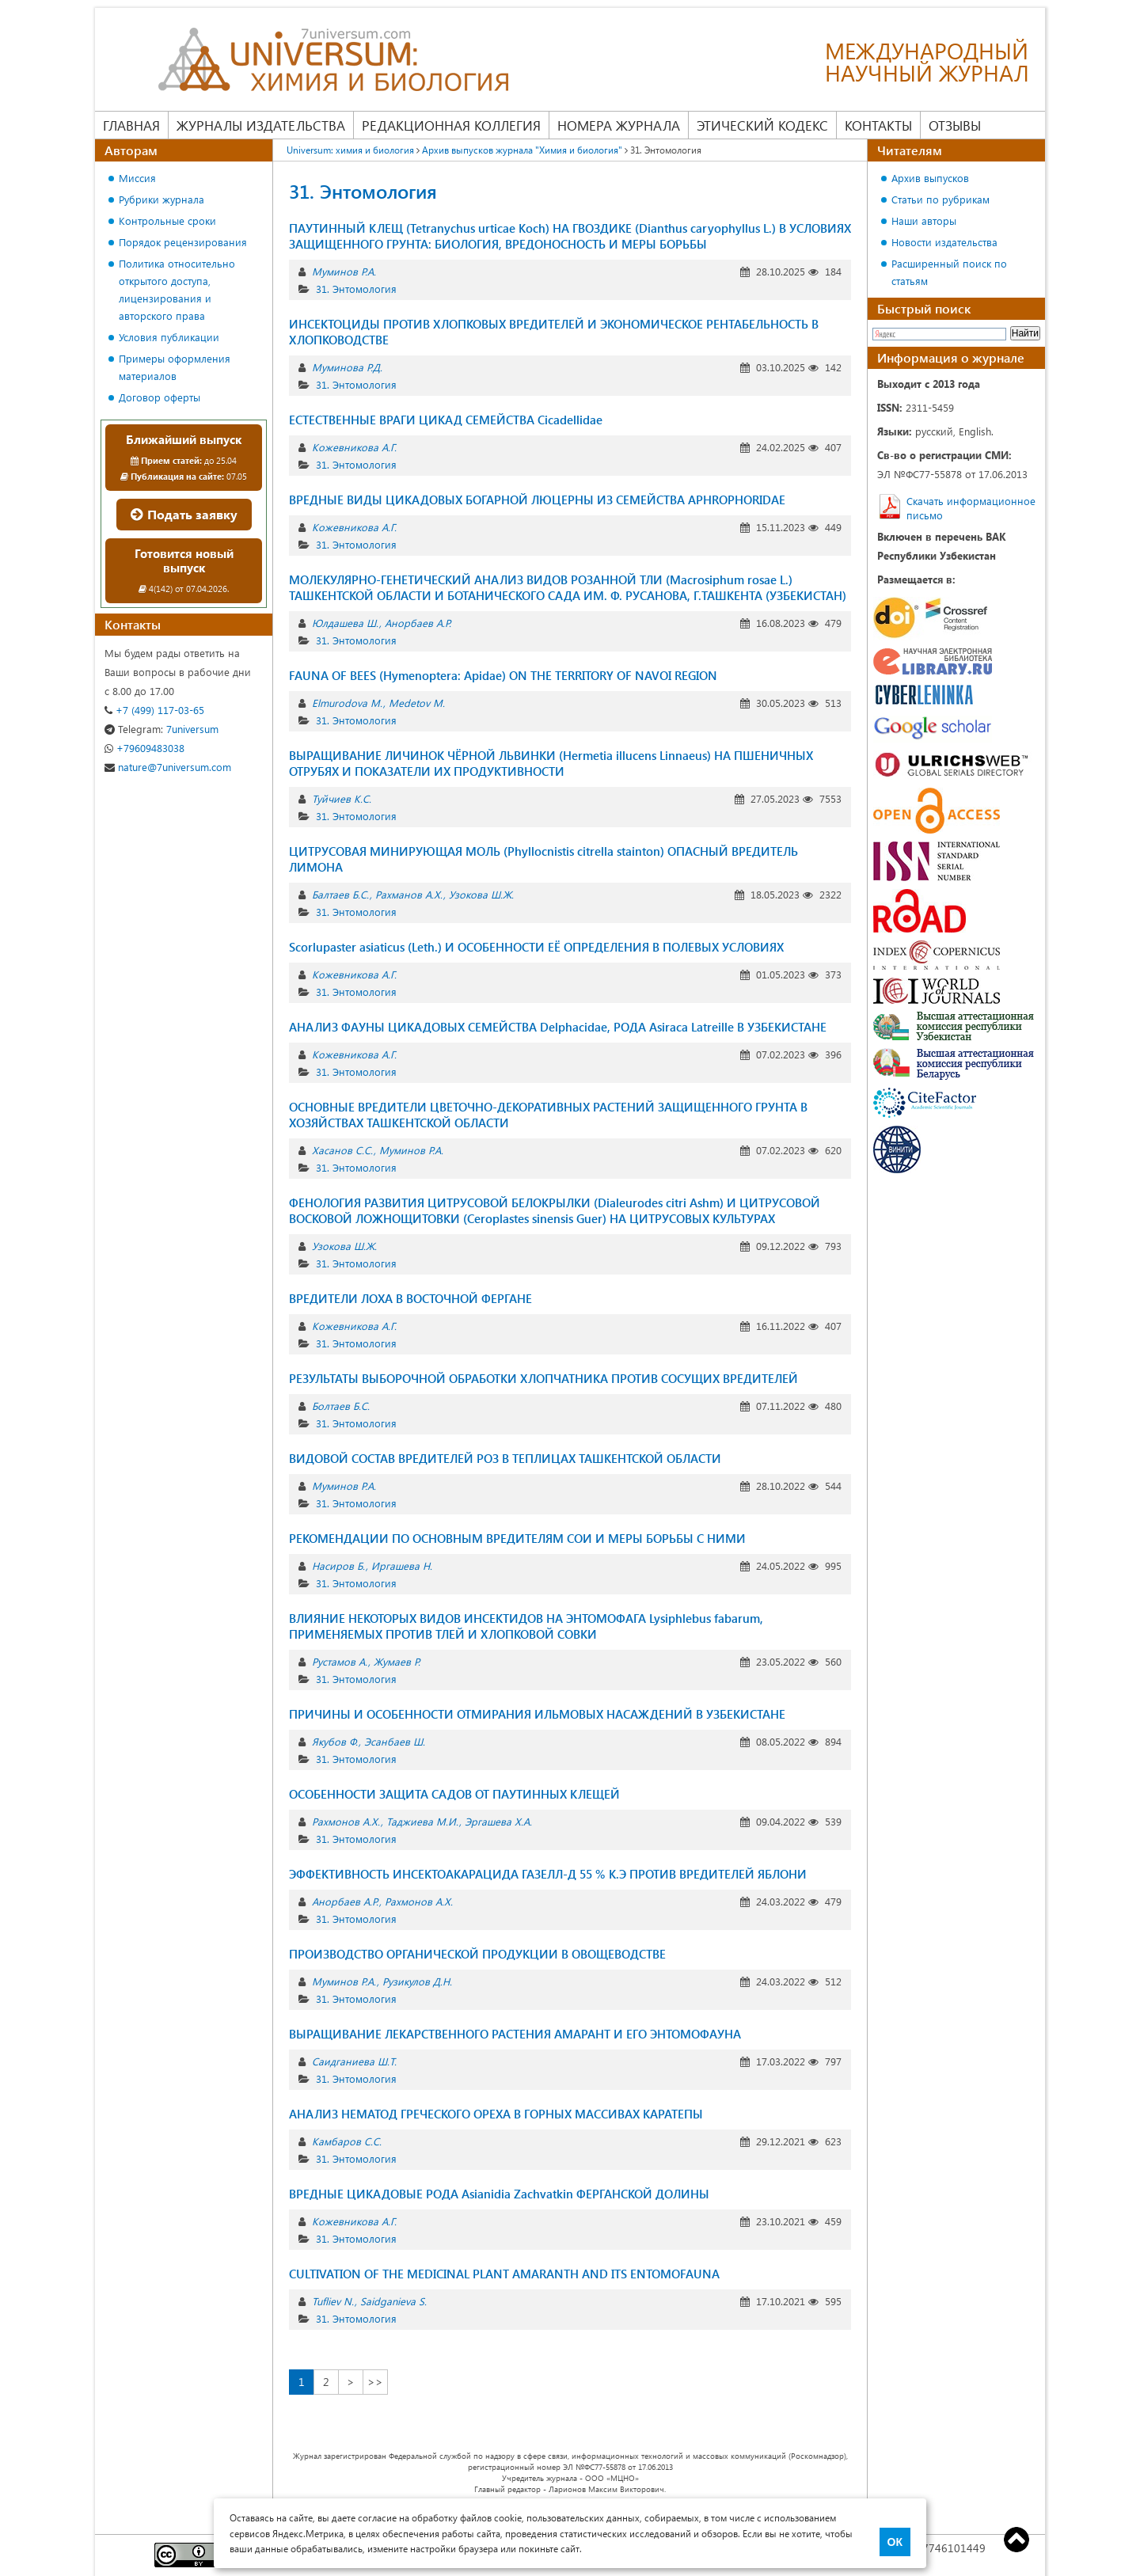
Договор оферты (159, 397)
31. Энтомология (356, 288)
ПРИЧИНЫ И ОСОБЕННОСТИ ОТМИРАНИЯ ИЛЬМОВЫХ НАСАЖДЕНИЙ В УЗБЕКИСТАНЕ (537, 1714)
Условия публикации (169, 337)
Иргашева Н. (401, 1565)
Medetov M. (417, 702)
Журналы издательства (261, 125)
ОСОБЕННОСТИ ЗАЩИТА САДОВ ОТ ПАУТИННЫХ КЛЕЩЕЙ (454, 1794)
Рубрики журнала (161, 199)
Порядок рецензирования (183, 242)
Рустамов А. (339, 1661)
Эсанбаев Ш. (394, 1741)
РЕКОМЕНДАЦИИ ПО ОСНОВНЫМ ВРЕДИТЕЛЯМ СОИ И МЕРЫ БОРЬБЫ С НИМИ (517, 1538)
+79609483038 (144, 747)
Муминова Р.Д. (347, 367)
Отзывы (955, 125)
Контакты (878, 125)
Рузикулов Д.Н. (417, 1981)
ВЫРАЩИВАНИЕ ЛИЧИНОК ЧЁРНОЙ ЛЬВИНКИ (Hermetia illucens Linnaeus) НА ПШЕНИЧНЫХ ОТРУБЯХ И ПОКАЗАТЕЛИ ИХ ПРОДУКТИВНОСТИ (551, 763)
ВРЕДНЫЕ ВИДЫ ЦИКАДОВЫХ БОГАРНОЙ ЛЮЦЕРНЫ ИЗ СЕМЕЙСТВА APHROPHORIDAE (537, 499)
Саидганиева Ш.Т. (354, 2061)
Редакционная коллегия (451, 125)
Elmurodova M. (347, 702)
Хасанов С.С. (342, 1150)
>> (375, 2381)
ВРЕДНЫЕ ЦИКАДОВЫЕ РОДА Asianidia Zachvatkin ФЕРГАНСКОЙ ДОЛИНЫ (499, 2194)
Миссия (137, 177)
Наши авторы (923, 220)
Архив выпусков (930, 177)
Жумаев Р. (397, 1661)
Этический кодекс (762, 125)
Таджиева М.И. (422, 1821)
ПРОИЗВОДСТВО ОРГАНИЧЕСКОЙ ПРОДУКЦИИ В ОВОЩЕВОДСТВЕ (477, 1954)
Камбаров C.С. (347, 2141)
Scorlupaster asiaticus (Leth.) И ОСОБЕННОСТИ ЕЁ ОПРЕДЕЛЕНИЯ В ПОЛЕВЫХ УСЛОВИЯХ (536, 947)
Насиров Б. (338, 1565)
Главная (131, 125)
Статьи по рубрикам (940, 199)
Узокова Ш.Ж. (481, 894)
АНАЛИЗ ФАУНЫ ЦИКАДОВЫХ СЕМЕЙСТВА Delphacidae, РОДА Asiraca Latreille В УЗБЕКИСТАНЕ (557, 1027)
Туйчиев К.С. (341, 798)
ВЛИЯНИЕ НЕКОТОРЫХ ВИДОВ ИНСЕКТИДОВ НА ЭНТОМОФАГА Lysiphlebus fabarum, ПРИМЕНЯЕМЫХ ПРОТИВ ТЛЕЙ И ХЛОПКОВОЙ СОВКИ (526, 1626)
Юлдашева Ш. (345, 622)
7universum (161, 728)
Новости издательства (944, 242)
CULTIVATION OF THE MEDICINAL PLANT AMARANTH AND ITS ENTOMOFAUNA (504, 2274)
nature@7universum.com (167, 766)
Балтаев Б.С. (340, 894)
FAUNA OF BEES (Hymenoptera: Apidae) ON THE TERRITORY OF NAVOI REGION (503, 675)
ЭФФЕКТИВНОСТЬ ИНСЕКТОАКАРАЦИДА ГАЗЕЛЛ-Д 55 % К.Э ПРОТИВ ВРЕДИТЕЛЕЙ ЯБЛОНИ (548, 1874)
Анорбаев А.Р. (418, 622)
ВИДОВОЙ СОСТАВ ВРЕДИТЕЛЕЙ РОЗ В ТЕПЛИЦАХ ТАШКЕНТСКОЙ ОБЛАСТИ (505, 1458)
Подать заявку (184, 514)
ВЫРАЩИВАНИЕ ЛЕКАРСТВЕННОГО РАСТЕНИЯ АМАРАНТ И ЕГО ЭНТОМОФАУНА (515, 2034)
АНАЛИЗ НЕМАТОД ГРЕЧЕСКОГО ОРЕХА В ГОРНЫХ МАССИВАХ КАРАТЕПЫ (496, 2114)
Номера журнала (618, 125)
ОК (894, 2542)
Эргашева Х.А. (498, 1821)
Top (1016, 2539)
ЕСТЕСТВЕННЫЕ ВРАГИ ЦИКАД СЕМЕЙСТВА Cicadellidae (445, 419)
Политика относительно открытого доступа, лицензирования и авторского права (177, 289)
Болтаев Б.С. (341, 1405)
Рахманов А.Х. (409, 894)
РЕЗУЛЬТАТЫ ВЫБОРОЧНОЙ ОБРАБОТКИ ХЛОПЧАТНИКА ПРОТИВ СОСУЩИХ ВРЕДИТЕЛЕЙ (543, 1378)
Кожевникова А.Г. (354, 447)
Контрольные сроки (167, 220)
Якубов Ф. (335, 1741)
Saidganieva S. (393, 2301)
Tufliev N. (333, 2301)
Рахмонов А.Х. (346, 1821)
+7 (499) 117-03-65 (154, 709)
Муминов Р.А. (344, 271)
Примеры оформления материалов (174, 366)
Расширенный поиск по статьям (949, 271)
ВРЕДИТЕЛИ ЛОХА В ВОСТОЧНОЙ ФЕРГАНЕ (410, 1298)
